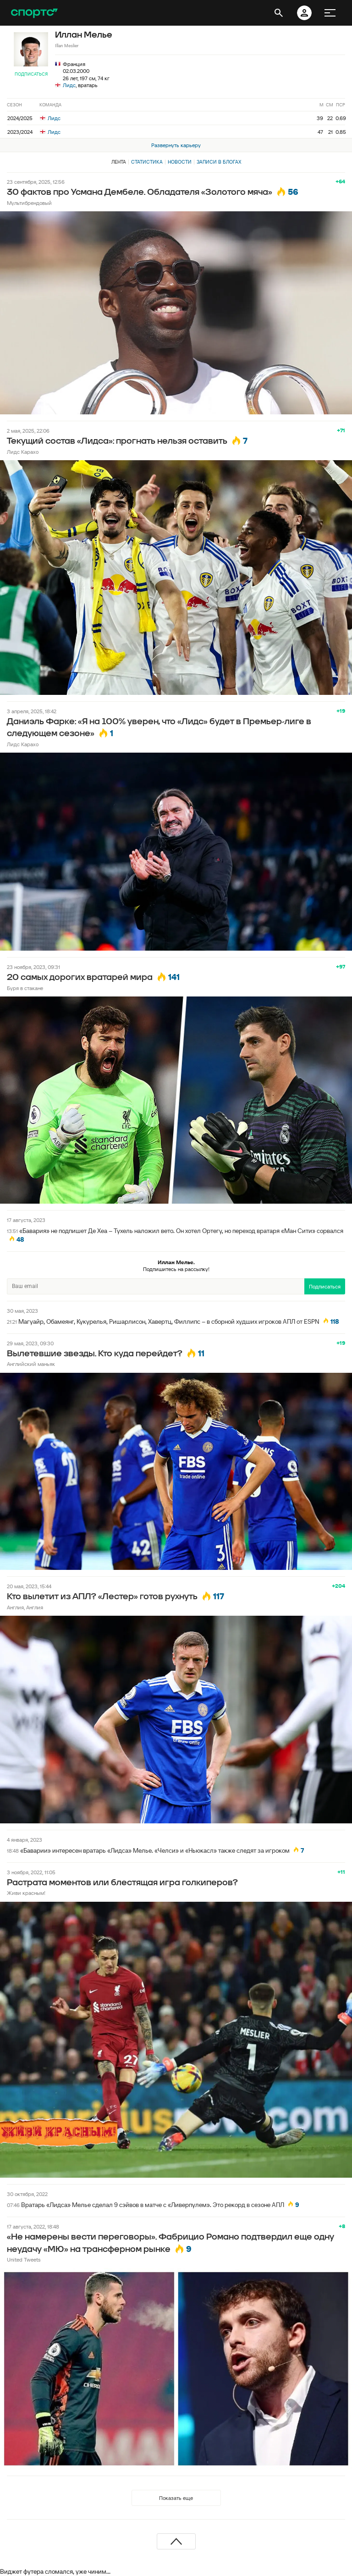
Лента (118, 162)
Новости (180, 162)
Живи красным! (26, 1892)
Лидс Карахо (22, 451)
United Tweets (23, 2259)
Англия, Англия (25, 1607)
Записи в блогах (219, 162)
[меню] (330, 13)
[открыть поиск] (279, 13)
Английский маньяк (31, 1363)
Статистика (147, 162)
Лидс (69, 85)
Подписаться (31, 74)
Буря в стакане (25, 988)
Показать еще (176, 2497)
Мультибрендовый (29, 202)
